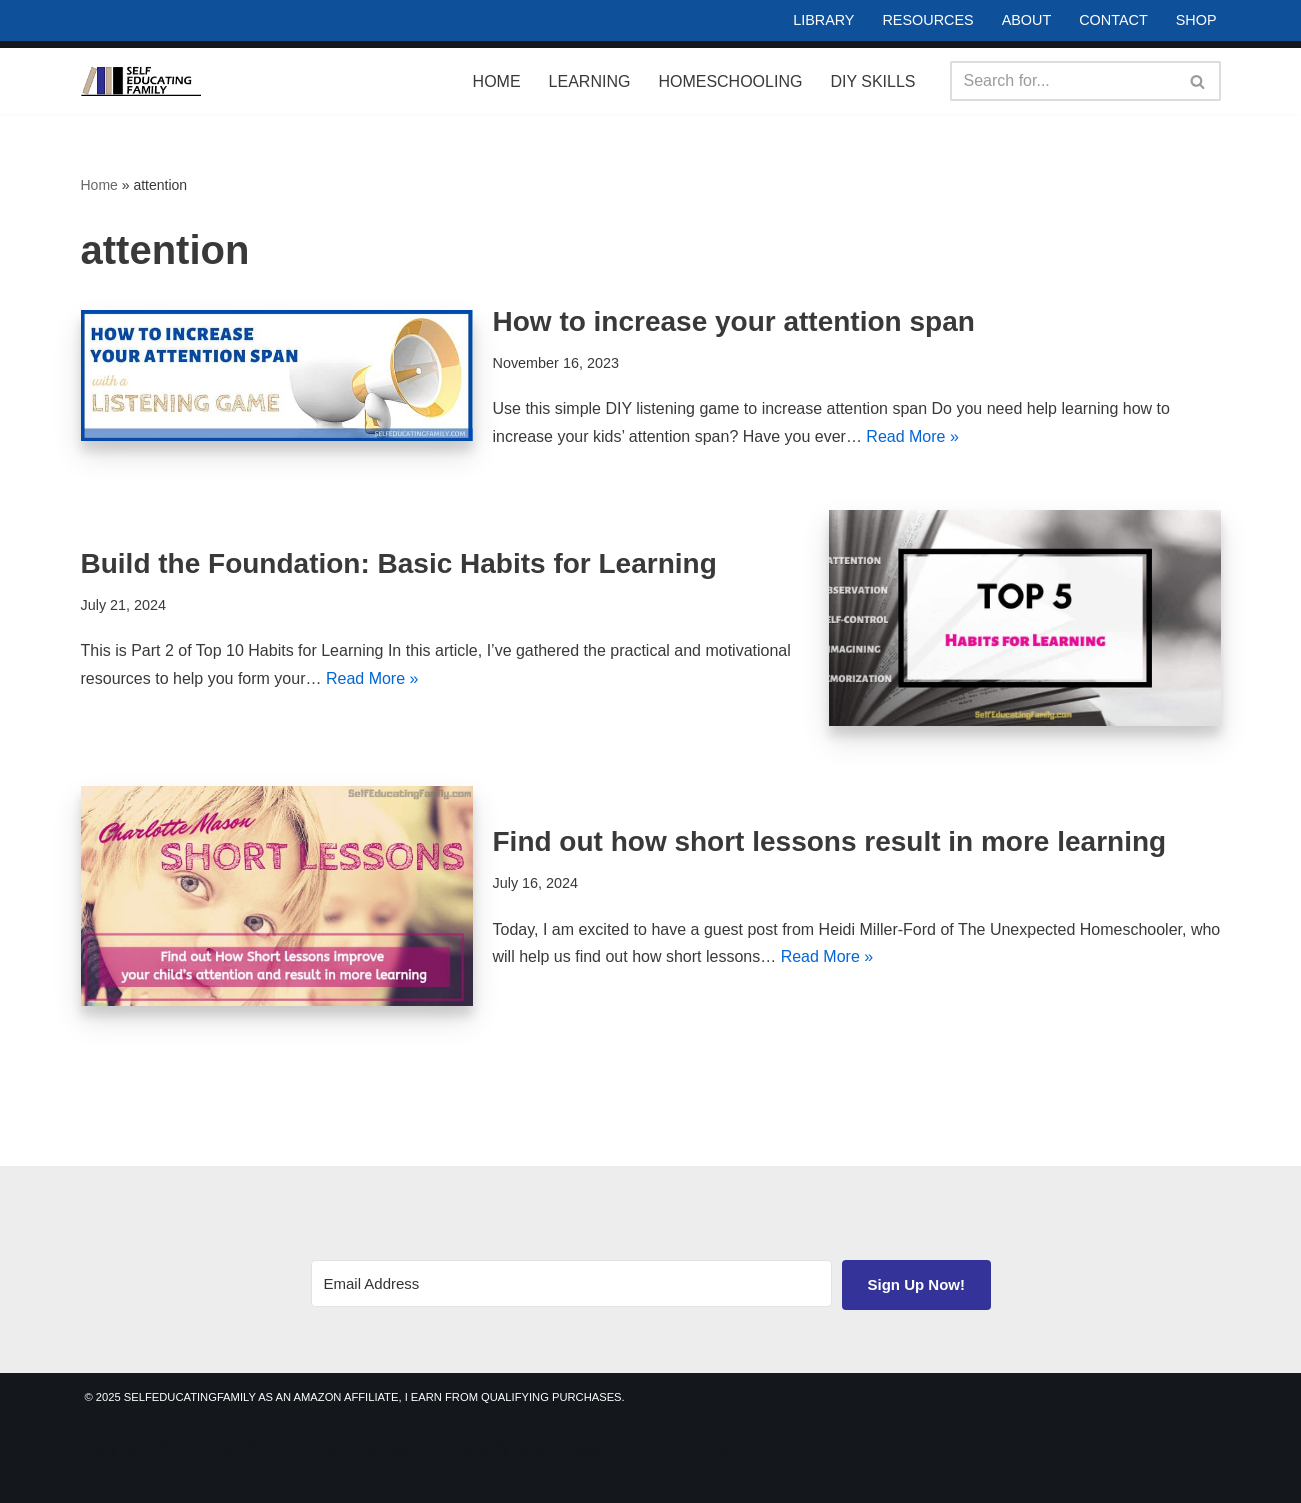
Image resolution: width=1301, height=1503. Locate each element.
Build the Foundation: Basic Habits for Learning (399, 563)
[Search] (1063, 81)
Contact (1113, 20)
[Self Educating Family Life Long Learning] (141, 81)
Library (823, 20)
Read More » (912, 436)
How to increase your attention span (734, 321)
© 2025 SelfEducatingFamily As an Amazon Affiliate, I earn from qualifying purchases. (355, 1397)
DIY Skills (872, 81)
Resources (927, 20)
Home (497, 81)
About (1027, 20)
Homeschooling (730, 81)
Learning (590, 81)
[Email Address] (571, 1283)
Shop (1196, 20)
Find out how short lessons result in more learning (830, 841)
